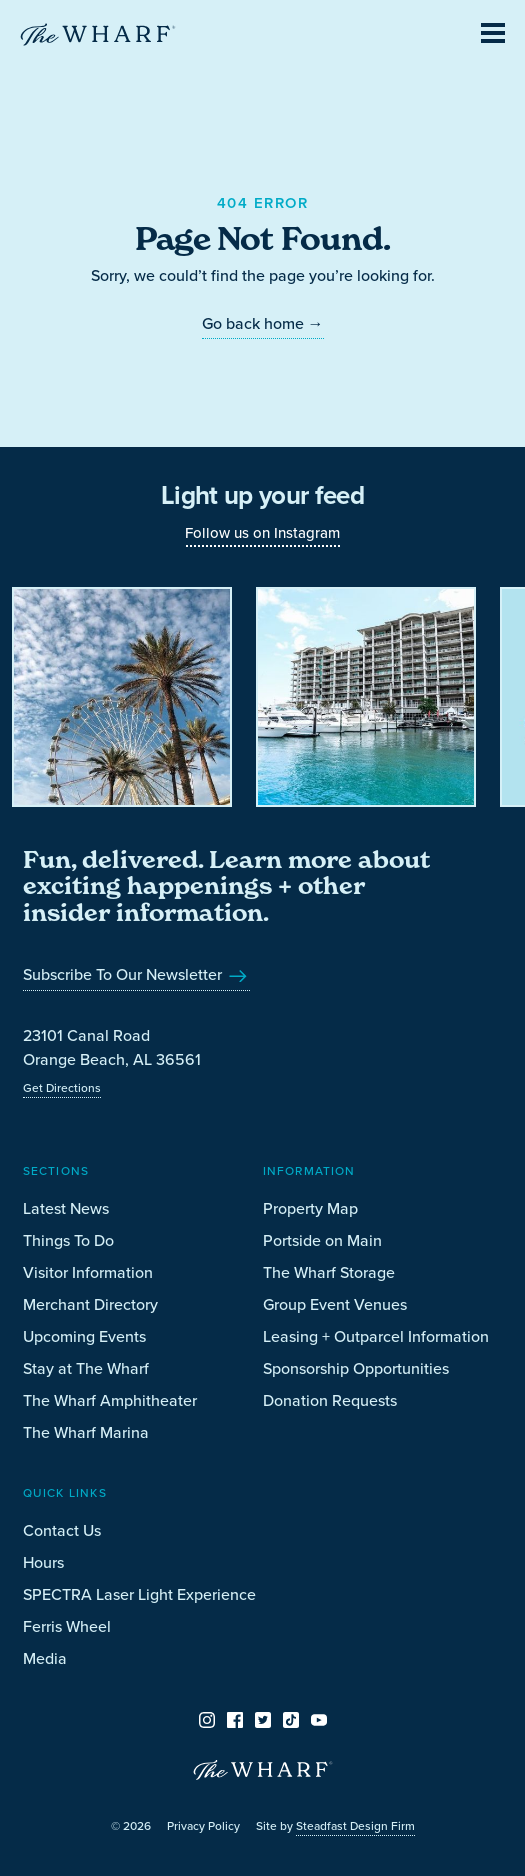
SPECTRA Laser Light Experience (139, 1594)
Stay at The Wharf (86, 1368)
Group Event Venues (335, 1304)
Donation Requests (330, 1400)
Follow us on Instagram (262, 532)
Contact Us (62, 1530)
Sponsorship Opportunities (356, 1368)
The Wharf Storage (329, 1272)
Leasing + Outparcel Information (376, 1336)
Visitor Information (88, 1272)
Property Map (310, 1208)
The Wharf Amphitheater (110, 1400)
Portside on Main (322, 1240)
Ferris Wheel (67, 1626)
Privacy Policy (203, 1825)
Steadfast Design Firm (355, 1825)
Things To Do (68, 1240)
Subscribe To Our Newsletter (136, 974)
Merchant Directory (90, 1304)
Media (45, 1658)
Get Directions (62, 1087)
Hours (43, 1562)
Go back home (263, 323)
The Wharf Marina (86, 1432)
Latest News (66, 1208)
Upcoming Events (84, 1336)
